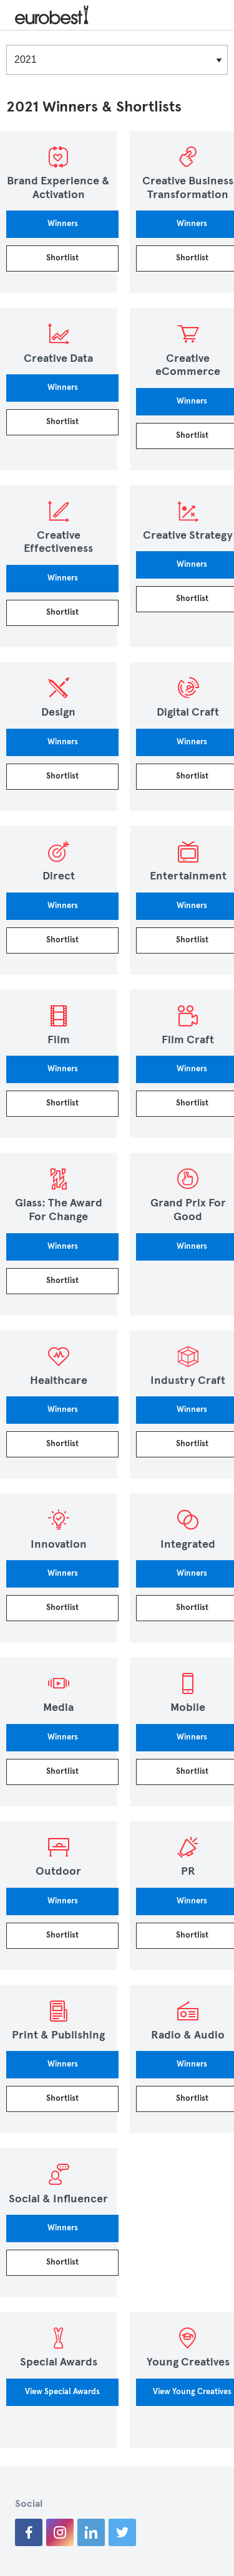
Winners (62, 224)
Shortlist (62, 258)
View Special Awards (62, 2392)
